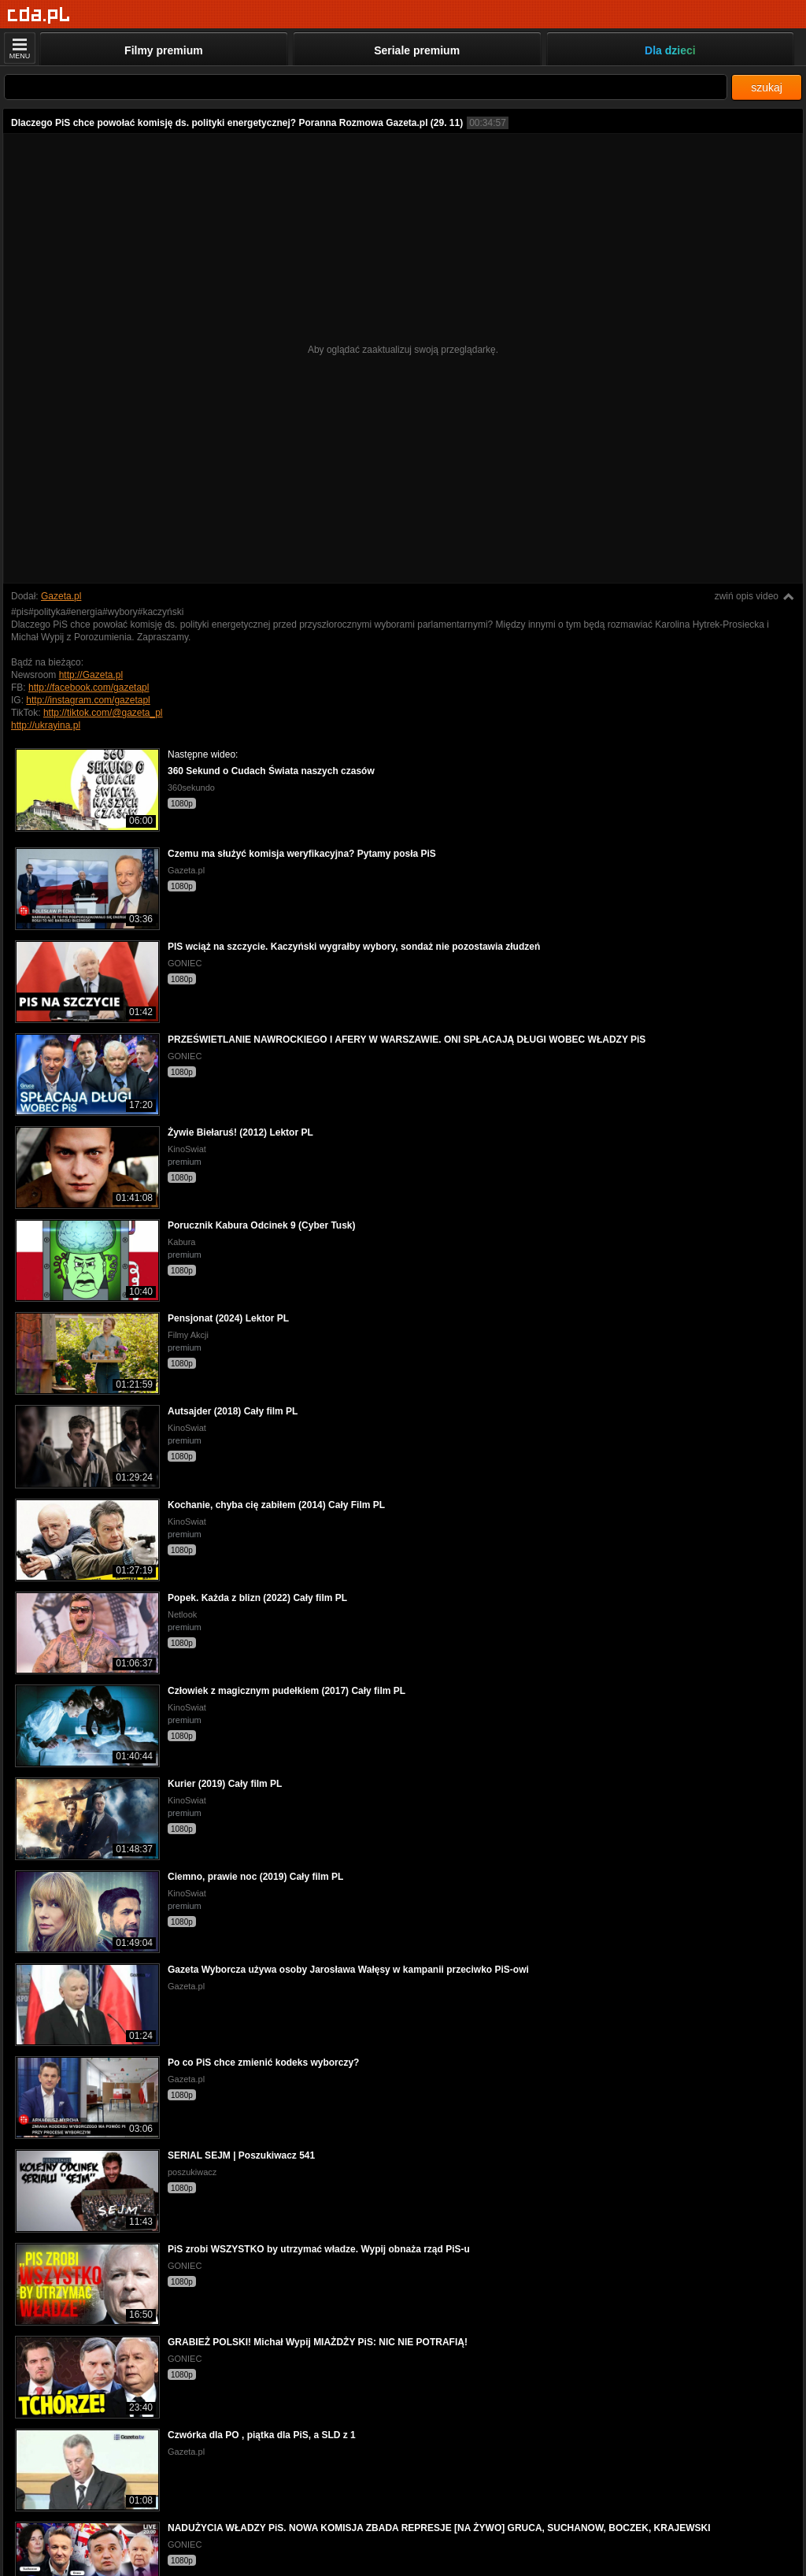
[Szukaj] (365, 87)
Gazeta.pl (61, 596)
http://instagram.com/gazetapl (88, 700)
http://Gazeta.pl (91, 674)
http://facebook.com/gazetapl (88, 687)
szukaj (766, 87)
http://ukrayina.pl (45, 725)
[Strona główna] (39, 15)
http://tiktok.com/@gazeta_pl (103, 712)
